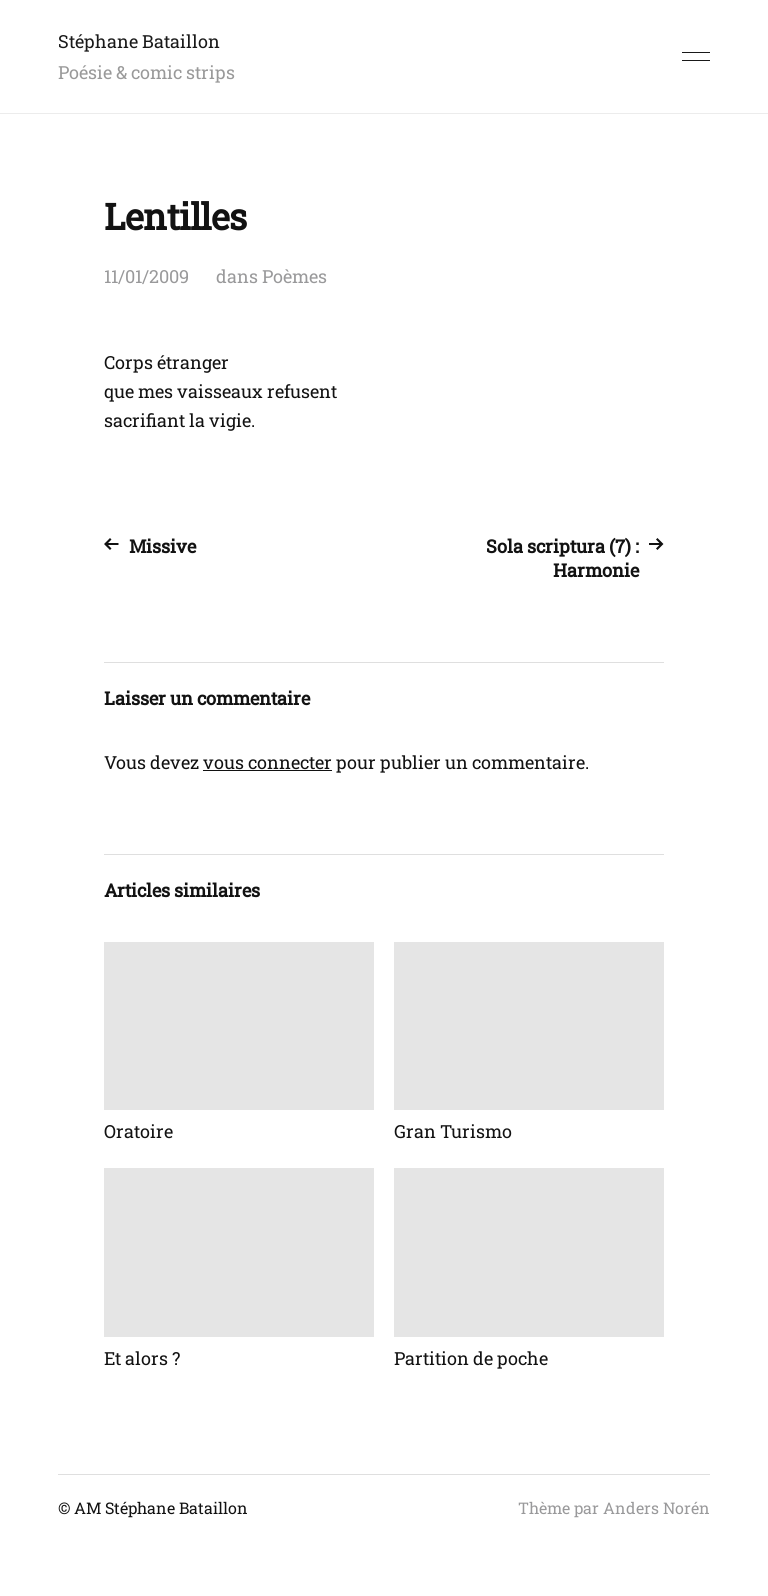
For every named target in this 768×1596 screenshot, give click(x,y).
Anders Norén (656, 1507)
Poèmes (294, 276)
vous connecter (267, 762)
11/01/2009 (146, 276)
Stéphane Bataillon (139, 41)
